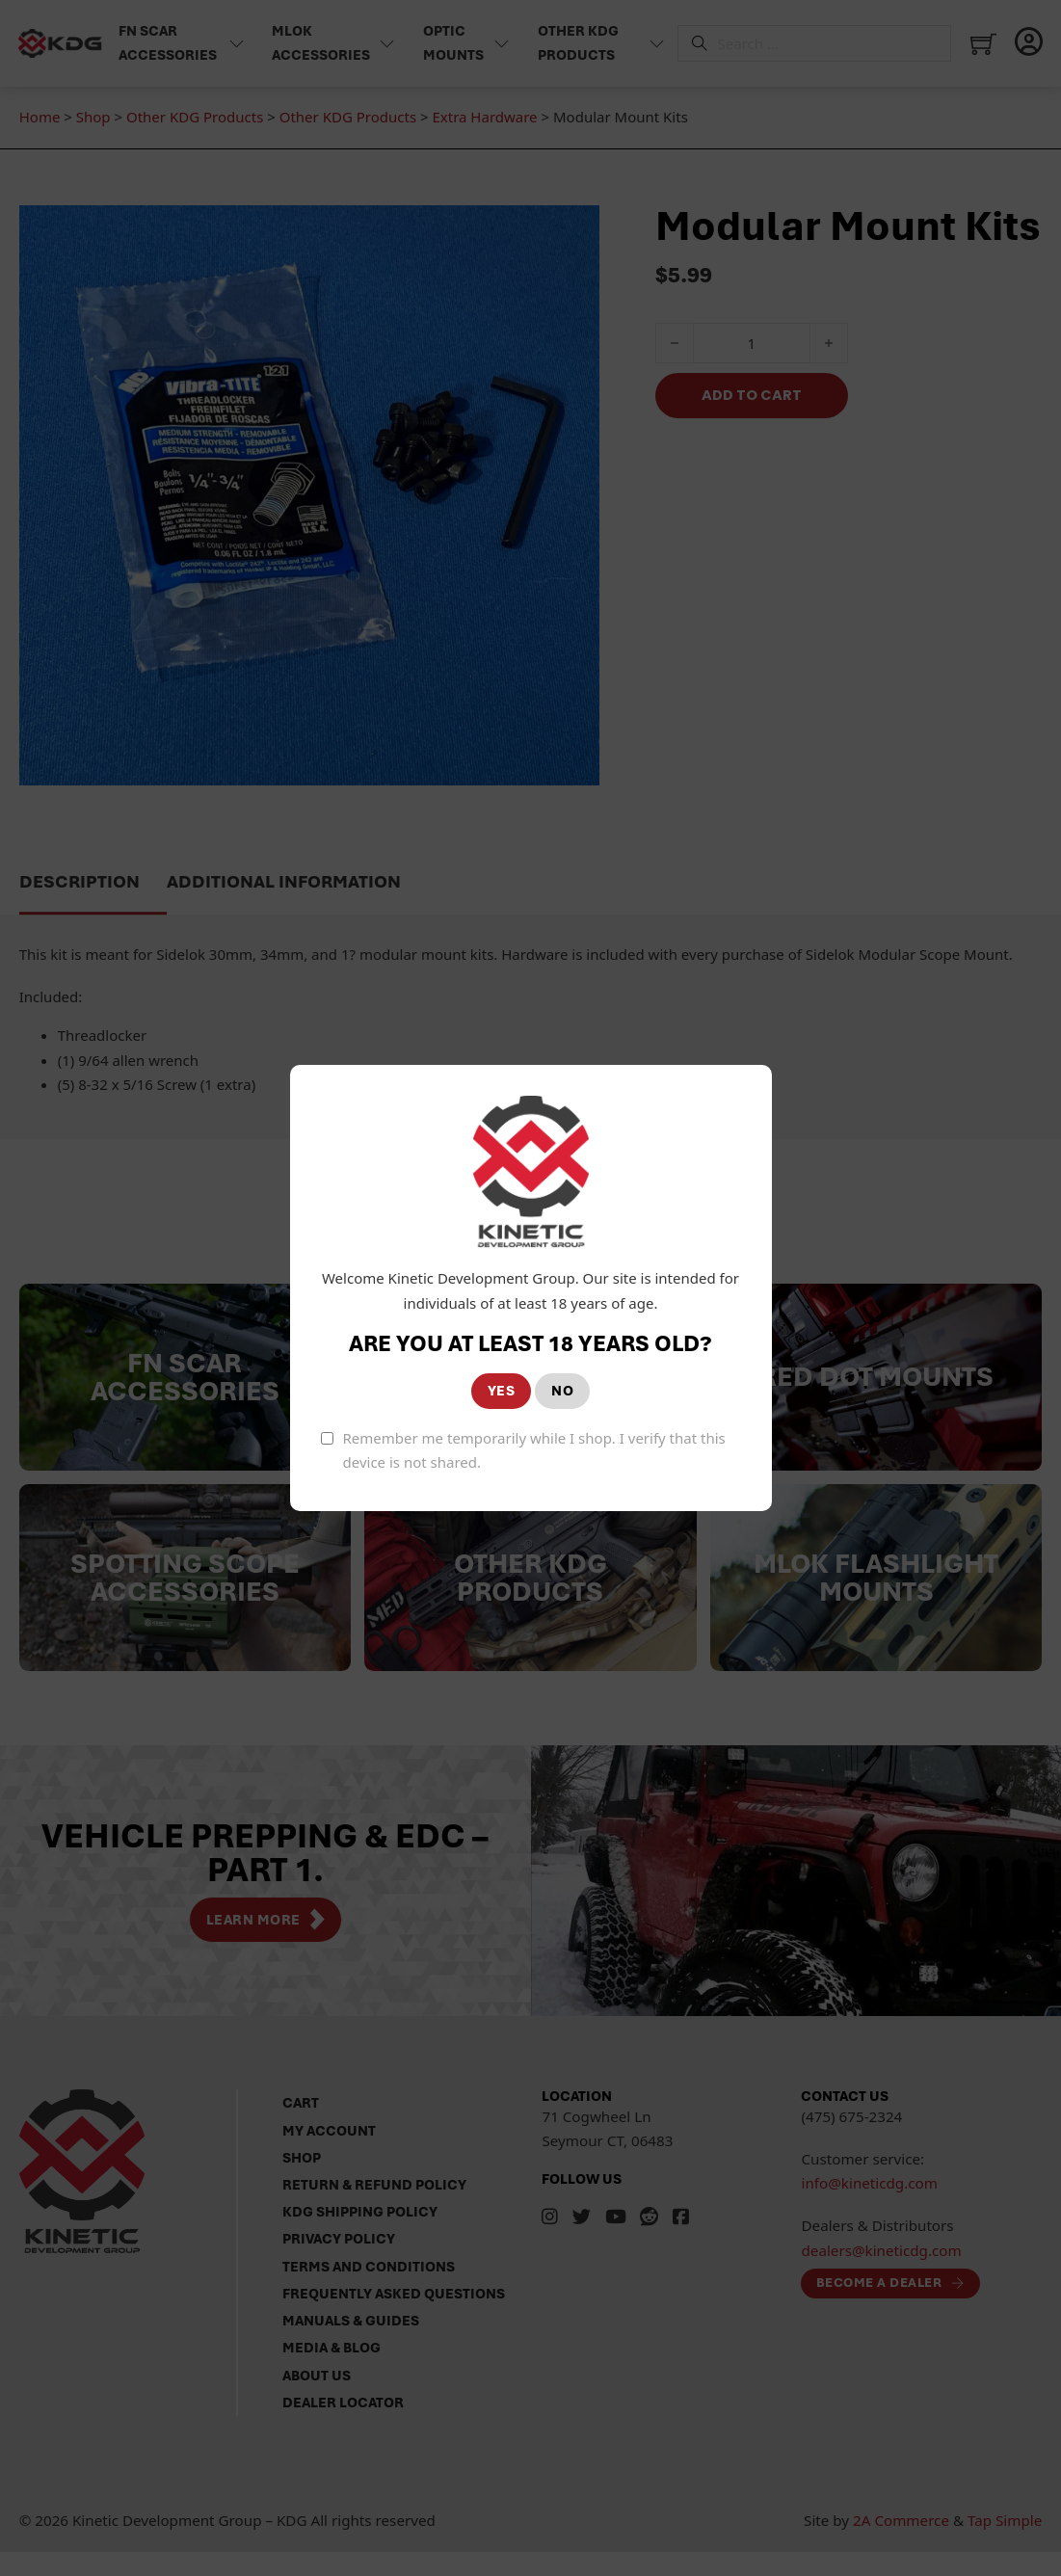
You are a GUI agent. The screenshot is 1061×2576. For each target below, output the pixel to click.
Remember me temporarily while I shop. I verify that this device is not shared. (534, 1450)
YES (502, 1390)
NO (562, 1390)
